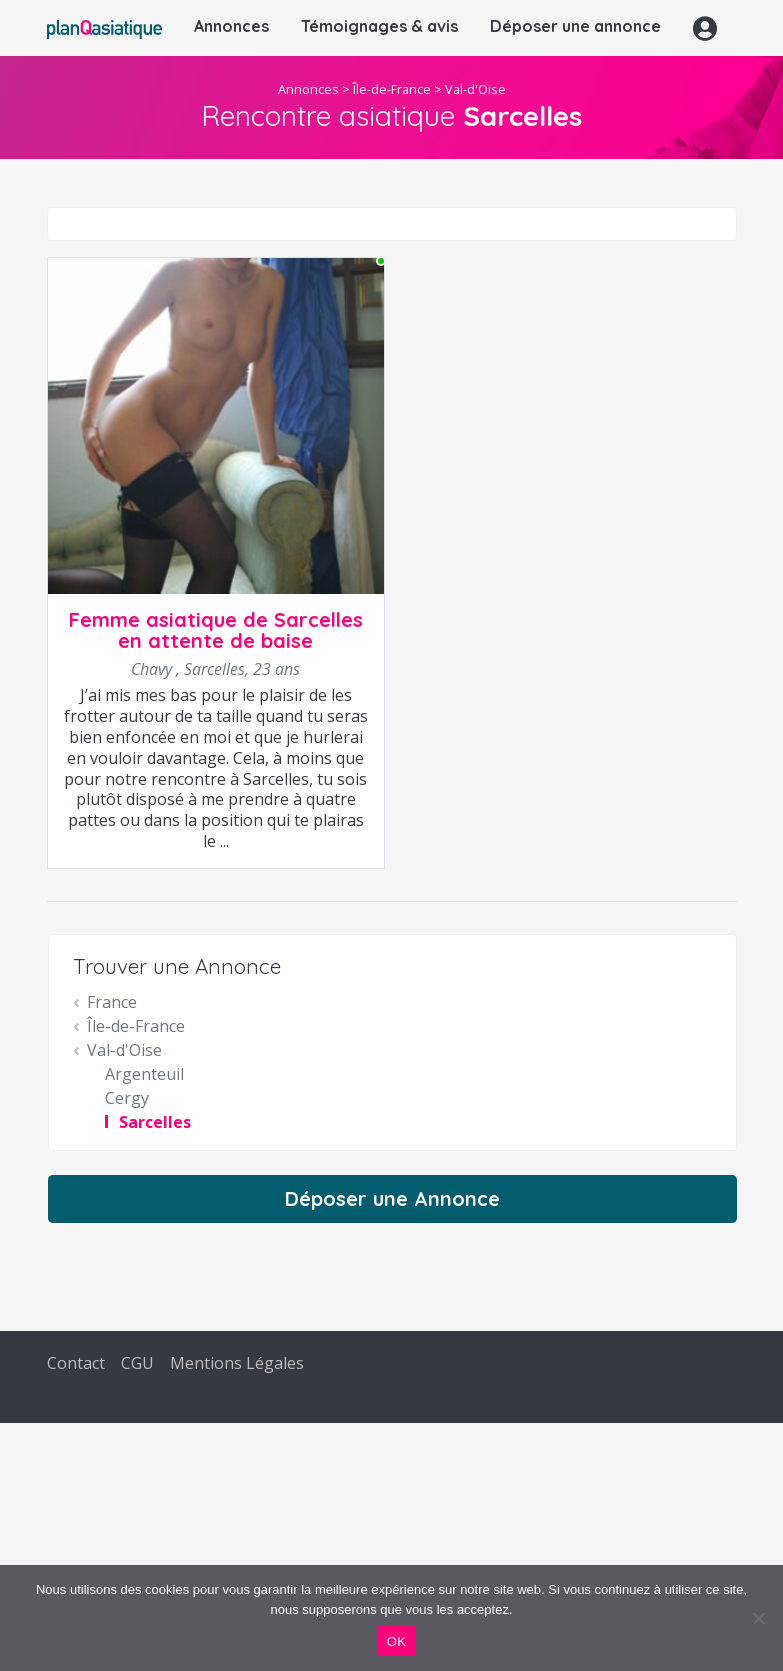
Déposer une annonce (575, 26)
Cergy (127, 1098)
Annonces (231, 26)
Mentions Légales (237, 1363)
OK (396, 1641)
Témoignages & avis (379, 26)
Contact (76, 1363)
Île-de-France (392, 89)
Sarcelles (155, 1122)
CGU (137, 1363)
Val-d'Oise (475, 89)
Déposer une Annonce (392, 1198)
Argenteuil (144, 1074)
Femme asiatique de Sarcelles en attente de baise (216, 630)
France (112, 1002)
